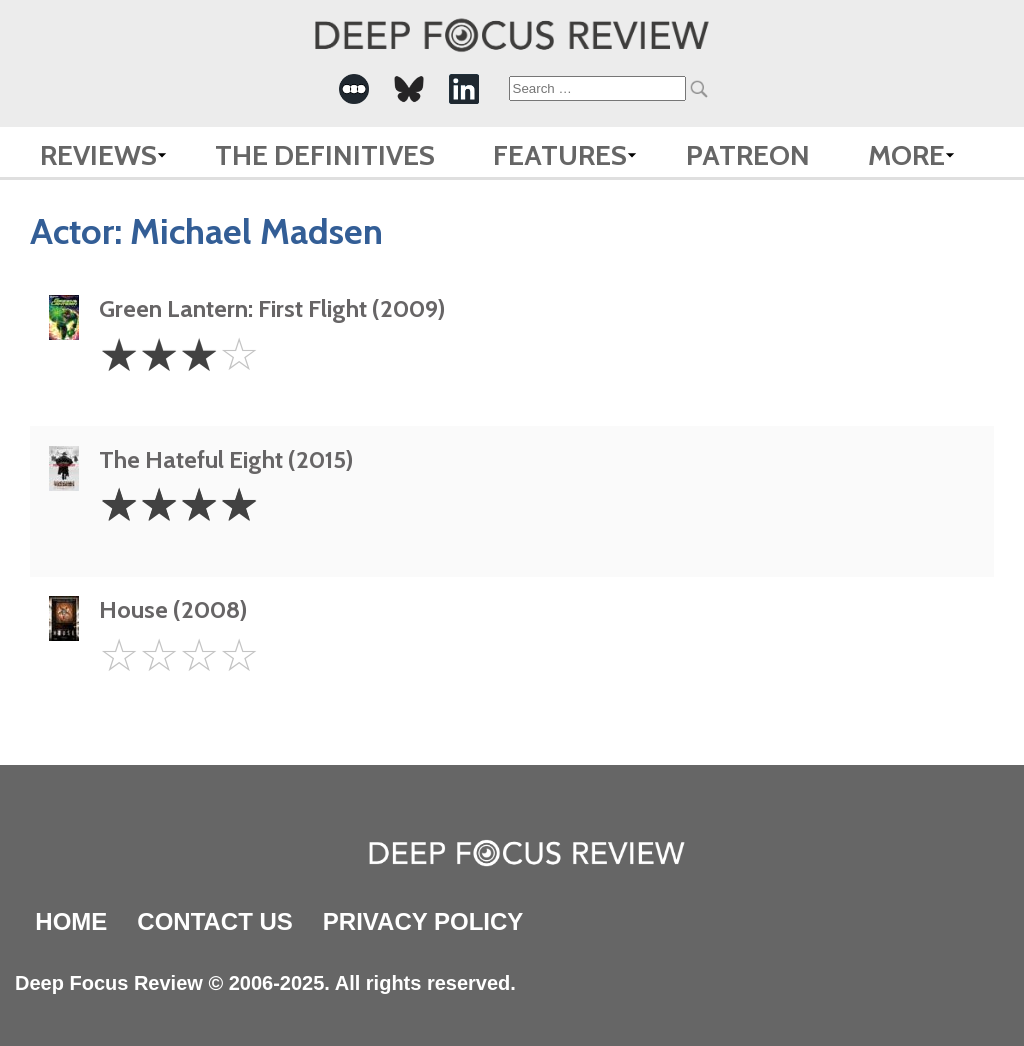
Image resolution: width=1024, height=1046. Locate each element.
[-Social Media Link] (354, 89)
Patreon (748, 155)
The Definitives (325, 155)
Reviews (98, 155)
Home (71, 921)
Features (560, 155)
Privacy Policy (423, 921)
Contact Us (215, 921)
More (906, 155)
